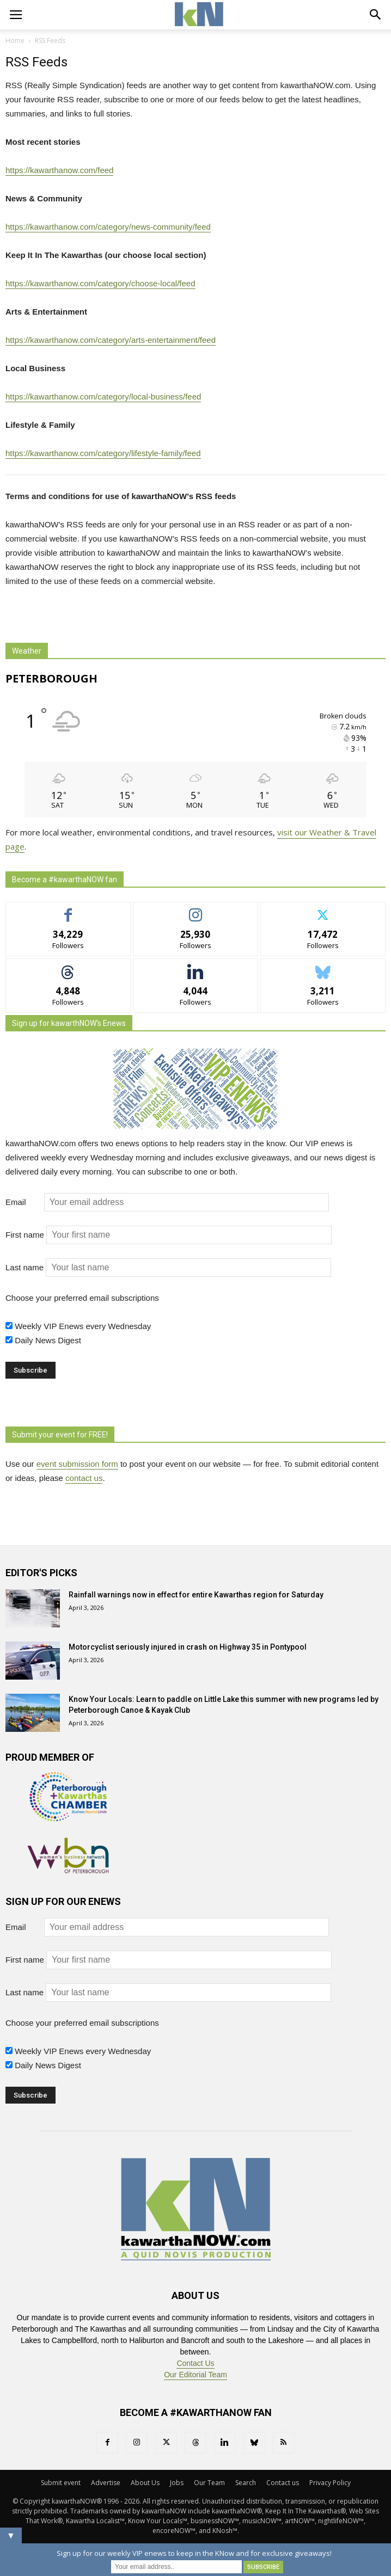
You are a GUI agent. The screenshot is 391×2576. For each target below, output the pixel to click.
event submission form (77, 1463)
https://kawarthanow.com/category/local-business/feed (103, 396)
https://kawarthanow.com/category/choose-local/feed (100, 283)
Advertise (105, 2482)
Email (23, 1202)
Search (245, 2482)
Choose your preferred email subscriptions (82, 1297)
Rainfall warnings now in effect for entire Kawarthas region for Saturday (196, 1594)
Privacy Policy (330, 2482)
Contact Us (195, 2363)
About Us (145, 2482)
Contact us (282, 2482)
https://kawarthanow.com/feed (59, 170)
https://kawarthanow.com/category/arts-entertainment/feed (110, 340)
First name (24, 1234)
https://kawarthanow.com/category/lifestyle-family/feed (103, 453)
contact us (83, 1478)
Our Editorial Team (195, 2374)
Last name (24, 1267)
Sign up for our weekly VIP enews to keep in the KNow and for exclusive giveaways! (194, 2553)
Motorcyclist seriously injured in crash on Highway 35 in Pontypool (188, 1647)
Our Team (209, 2482)
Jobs (177, 2482)
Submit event (61, 2482)
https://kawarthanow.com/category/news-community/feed (108, 226)
